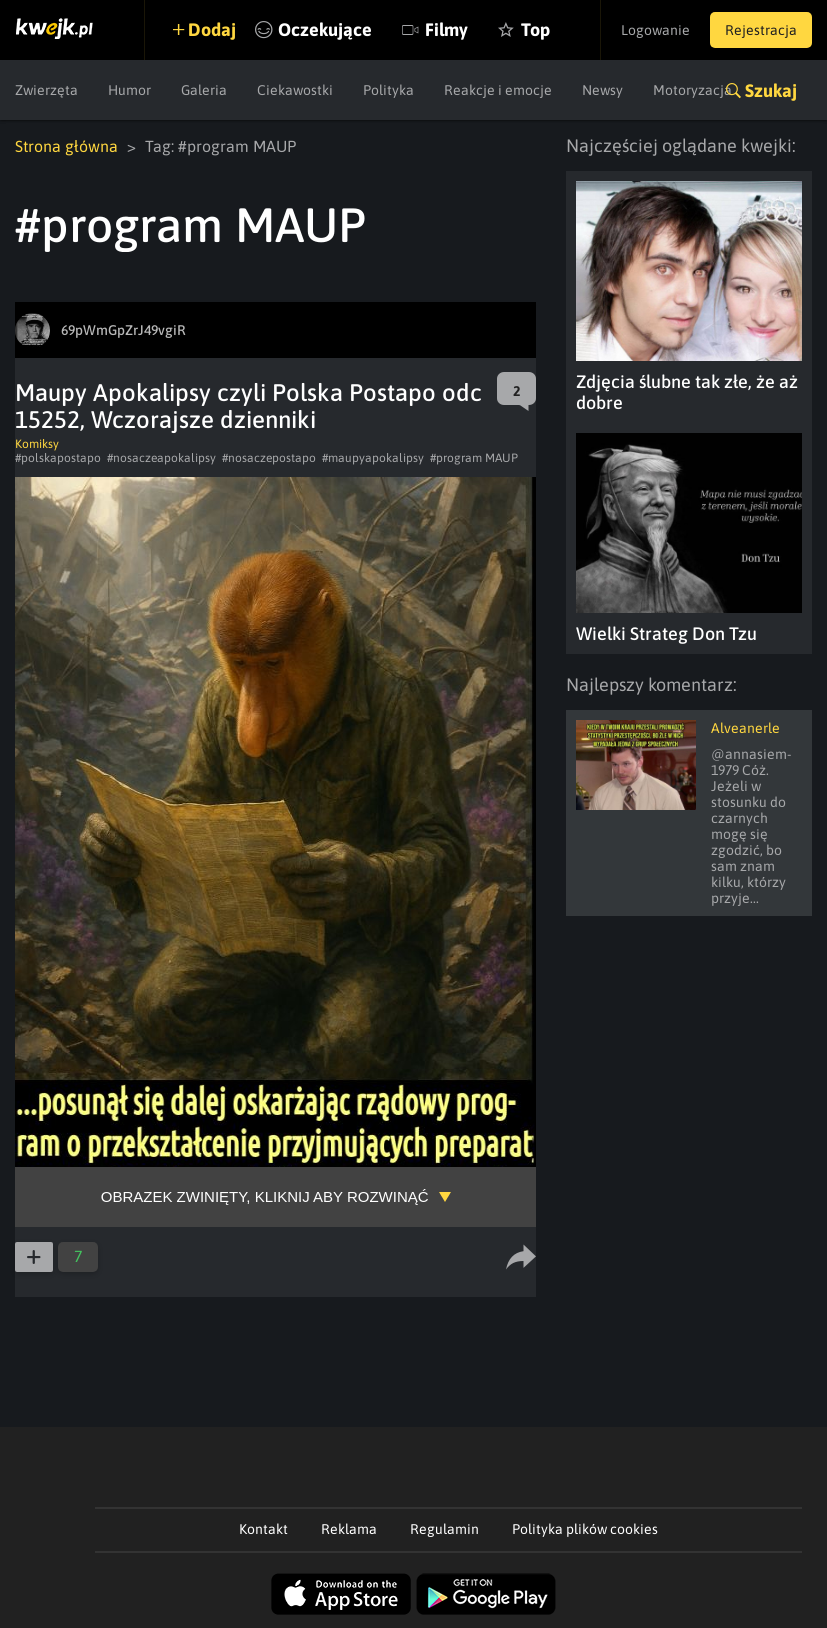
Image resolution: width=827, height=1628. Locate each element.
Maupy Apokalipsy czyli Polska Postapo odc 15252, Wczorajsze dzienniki (248, 406)
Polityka (388, 90)
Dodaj (212, 29)
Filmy (446, 29)
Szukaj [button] (771, 90)
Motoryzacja (692, 90)
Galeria (204, 90)
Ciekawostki (295, 90)
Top (535, 29)
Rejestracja (761, 30)
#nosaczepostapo (269, 458)
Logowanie (655, 30)
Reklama (349, 1529)
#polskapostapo (58, 458)
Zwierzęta (46, 90)
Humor (129, 90)
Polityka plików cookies (585, 1529)
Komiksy (37, 444)
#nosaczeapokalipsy (161, 458)
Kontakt (263, 1529)
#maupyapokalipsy (373, 458)
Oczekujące (325, 29)
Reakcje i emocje (498, 90)
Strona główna (66, 146)
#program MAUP (474, 458)
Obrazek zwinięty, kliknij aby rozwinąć (265, 1196)
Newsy (602, 90)
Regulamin (444, 1529)
